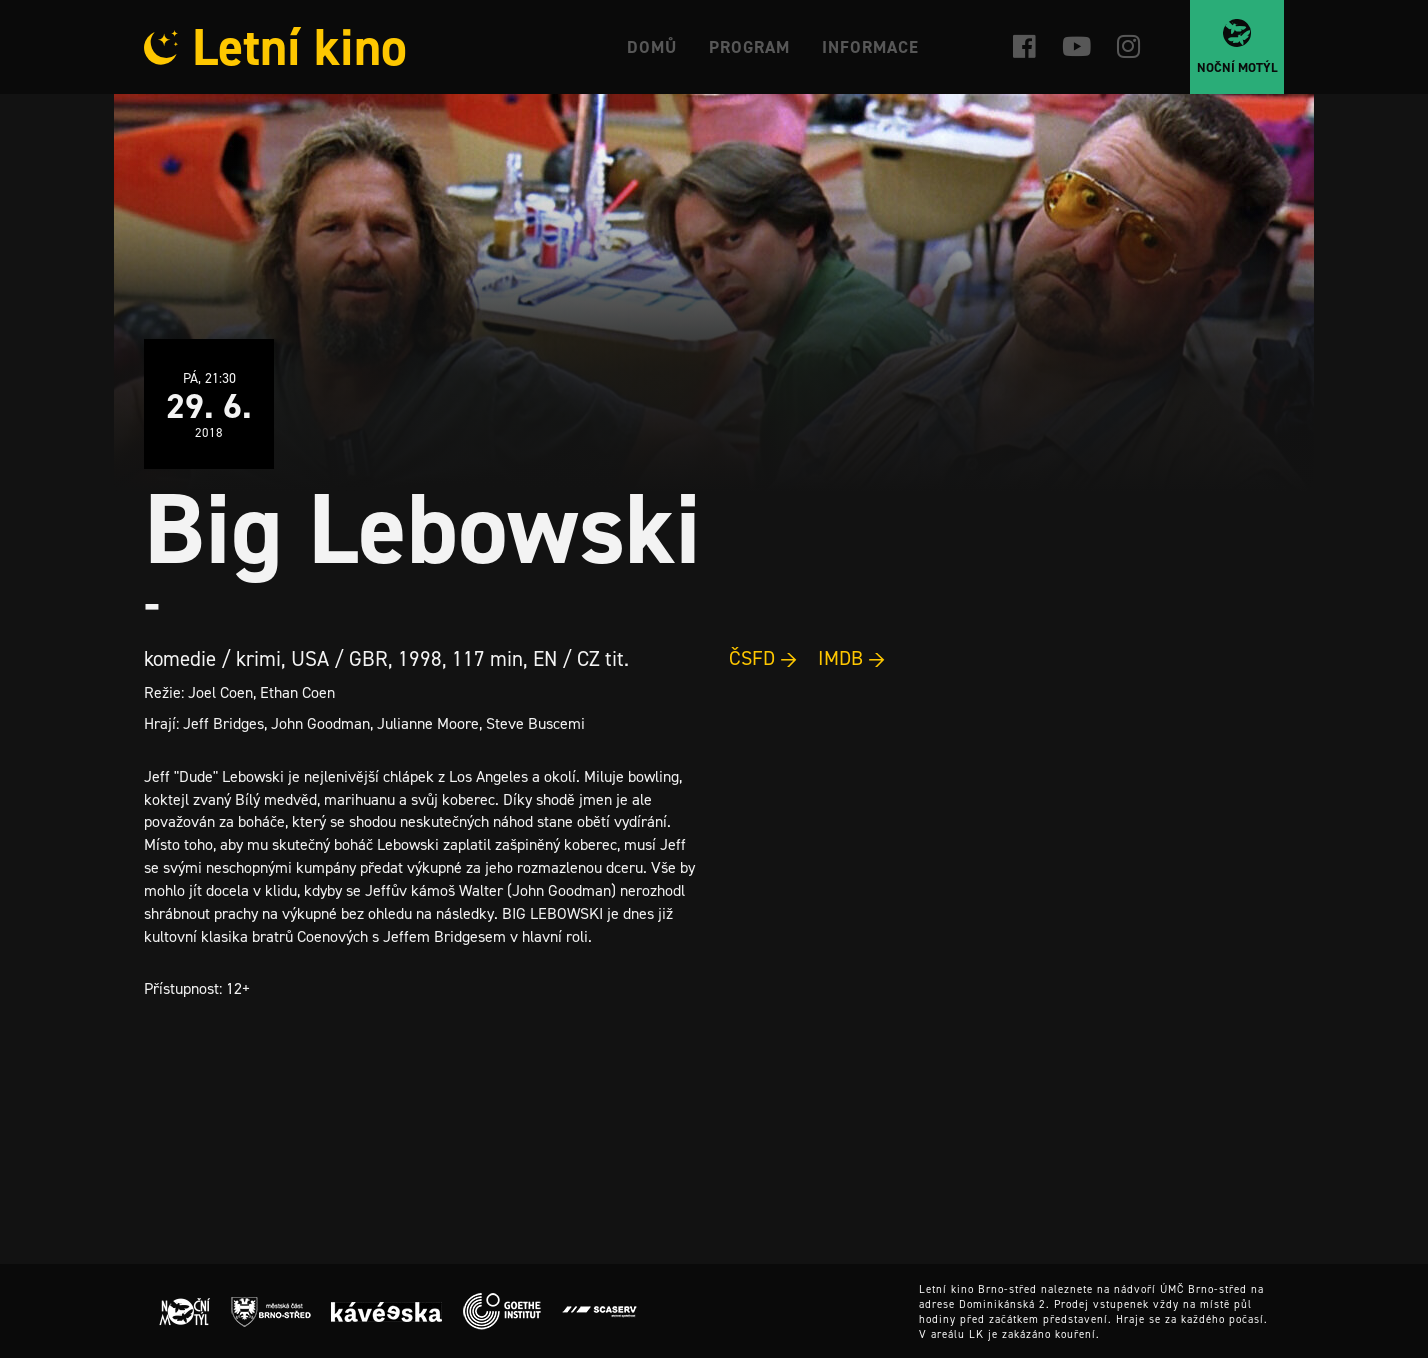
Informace (870, 47)
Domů (652, 47)
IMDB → (852, 658)
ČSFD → (763, 658)
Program (749, 47)
